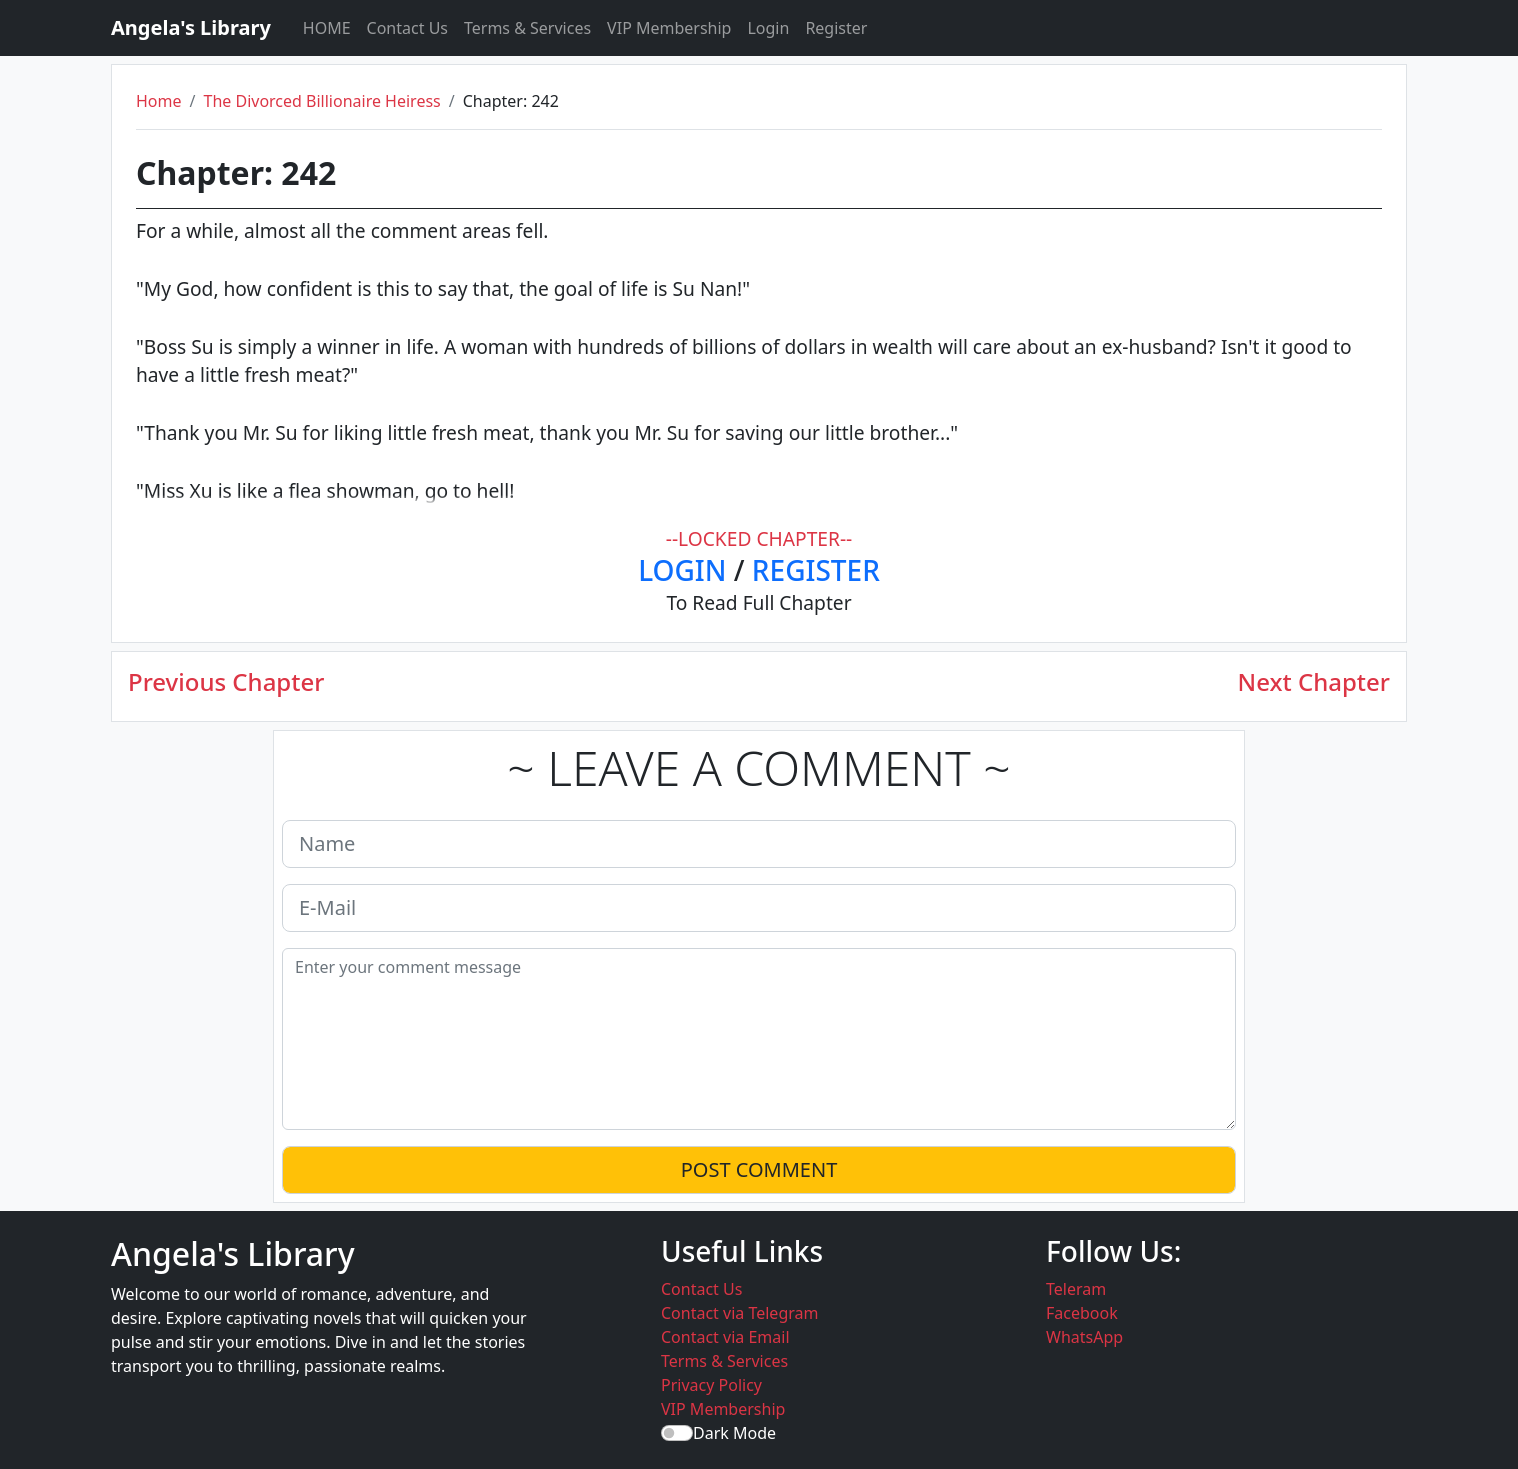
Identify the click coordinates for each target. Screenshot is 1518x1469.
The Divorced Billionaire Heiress (321, 101)
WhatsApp (1084, 1337)
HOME (327, 28)
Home (159, 101)
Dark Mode (734, 1433)
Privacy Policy (711, 1385)
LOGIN (682, 570)
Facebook (1082, 1313)
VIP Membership (669, 28)
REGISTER (816, 570)
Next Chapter (1314, 682)
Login (768, 28)
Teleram (1076, 1289)
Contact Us (407, 28)
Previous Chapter (226, 682)
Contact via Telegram (739, 1313)
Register (836, 28)
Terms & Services (527, 28)
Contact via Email (725, 1337)
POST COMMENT (759, 1169)
